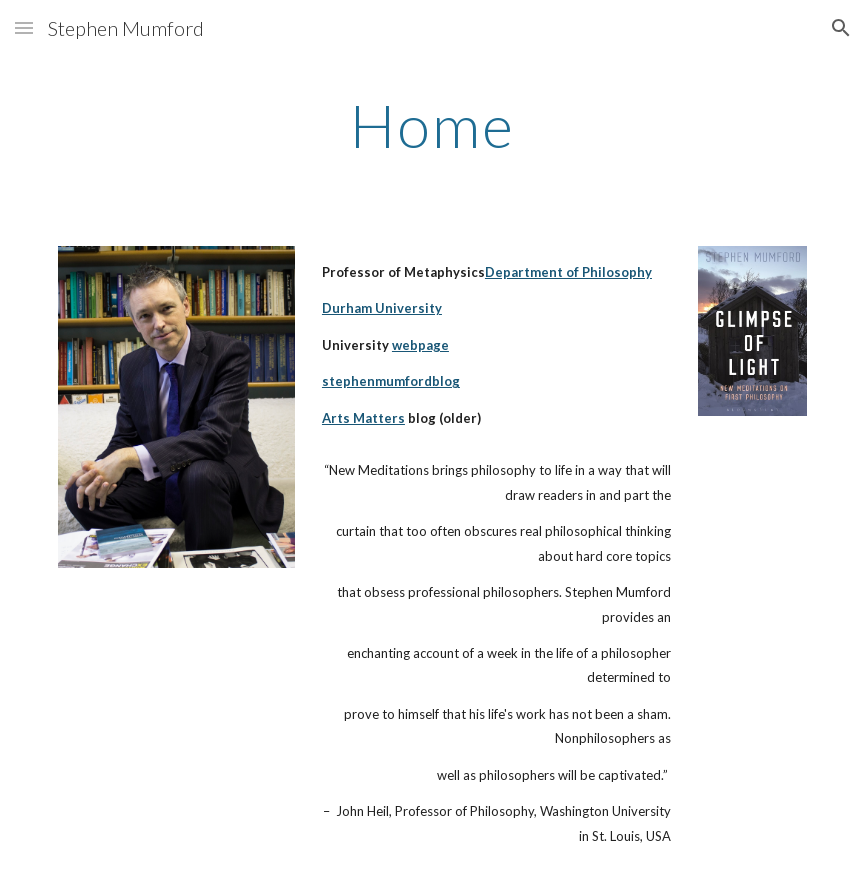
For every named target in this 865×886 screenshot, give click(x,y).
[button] (24, 27)
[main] (432, 125)
